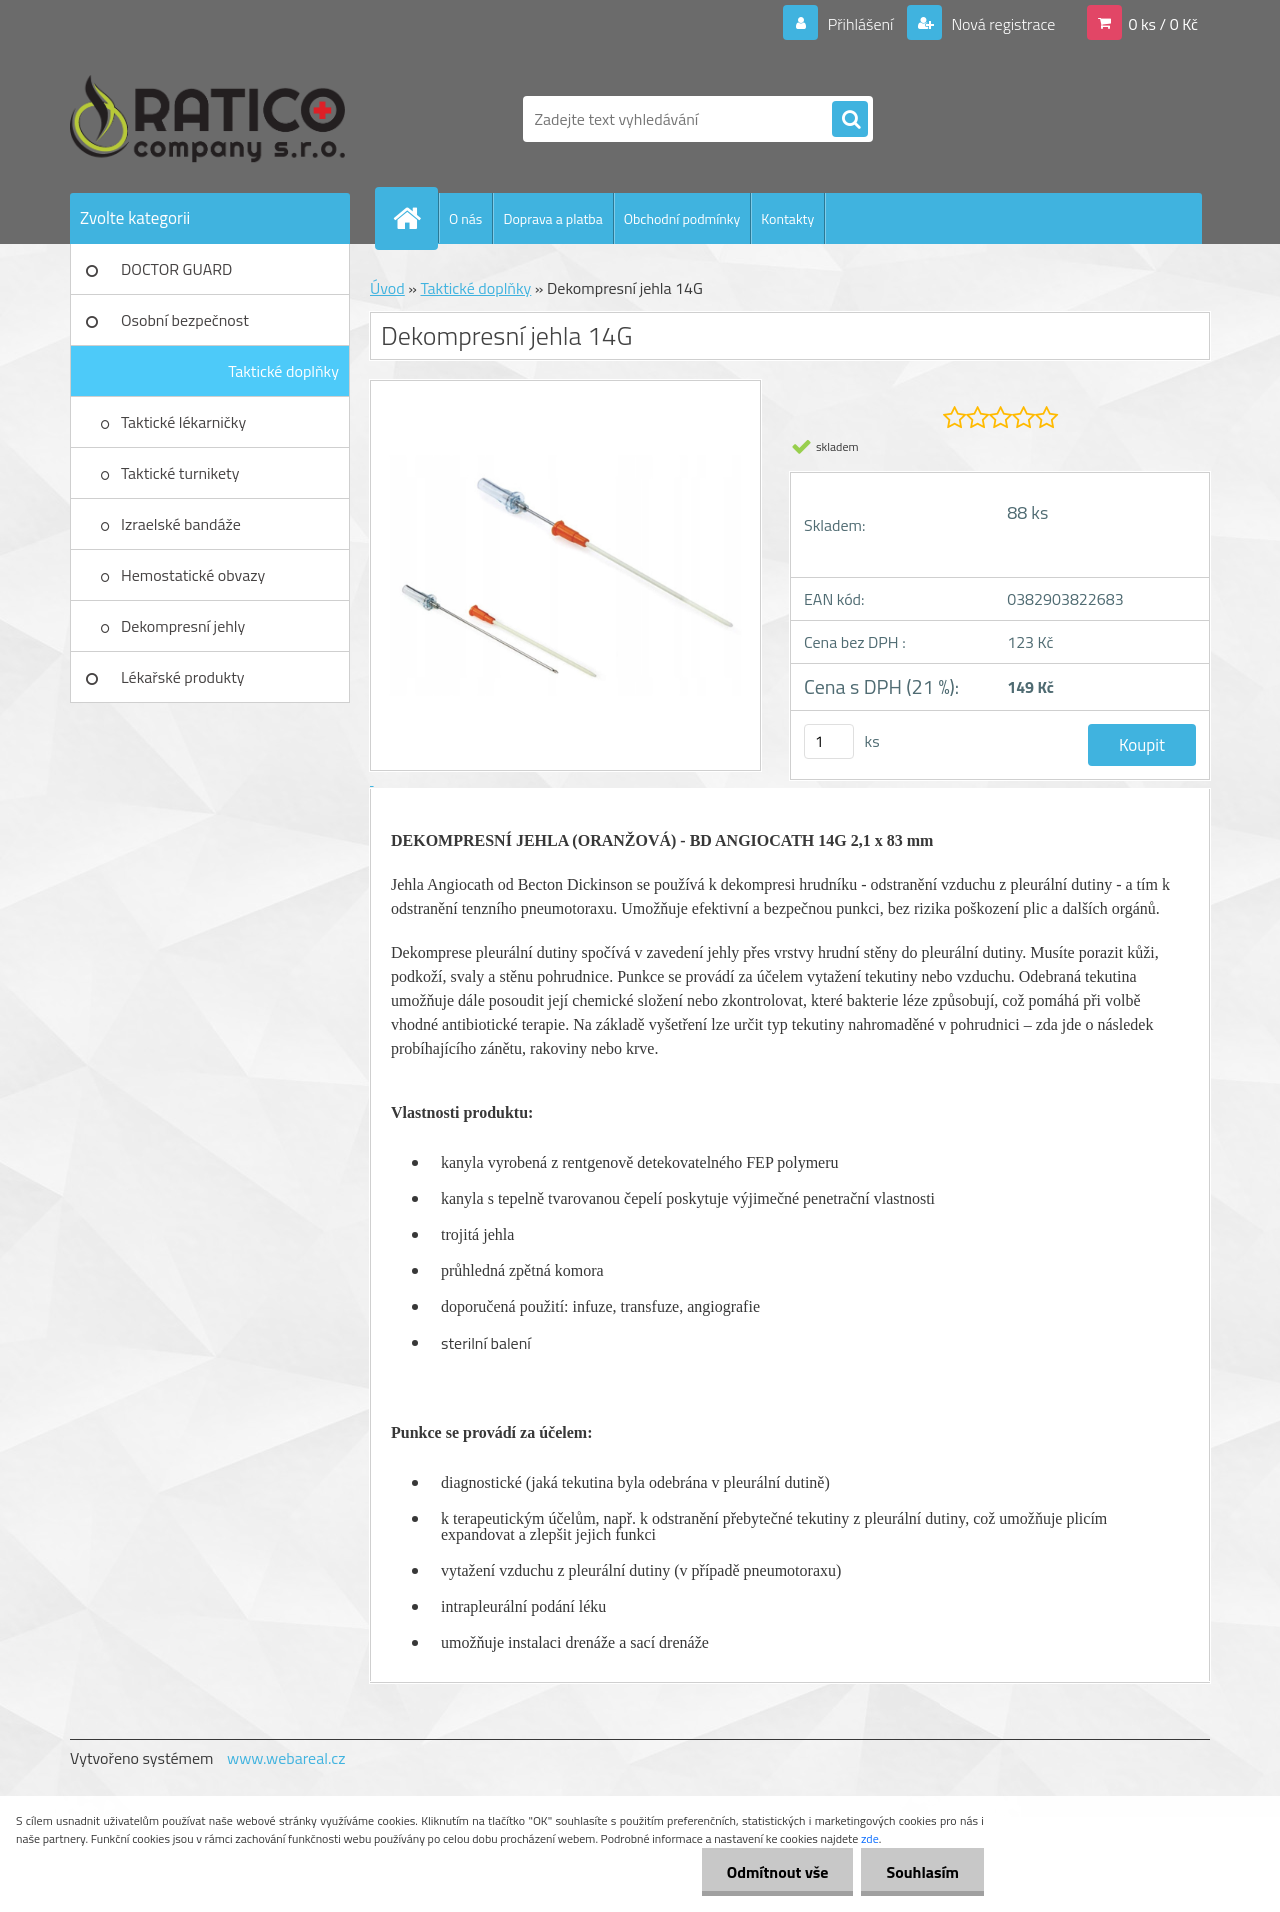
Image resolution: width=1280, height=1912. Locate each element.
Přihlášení (860, 24)
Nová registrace (1002, 24)
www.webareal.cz (286, 1758)
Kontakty (787, 218)
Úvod (387, 288)
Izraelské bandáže (181, 524)
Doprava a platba (552, 218)
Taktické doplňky (283, 371)
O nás (465, 218)
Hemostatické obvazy (193, 575)
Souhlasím (922, 1872)
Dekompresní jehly (183, 626)
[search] (850, 120)
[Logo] (207, 119)
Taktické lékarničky (183, 422)
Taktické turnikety (180, 473)
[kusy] (829, 741)
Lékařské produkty (183, 677)
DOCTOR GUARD (176, 269)
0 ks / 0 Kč (1163, 24)
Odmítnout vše (778, 1872)
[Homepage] (415, 218)
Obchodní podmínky (682, 218)
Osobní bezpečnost (185, 320)
